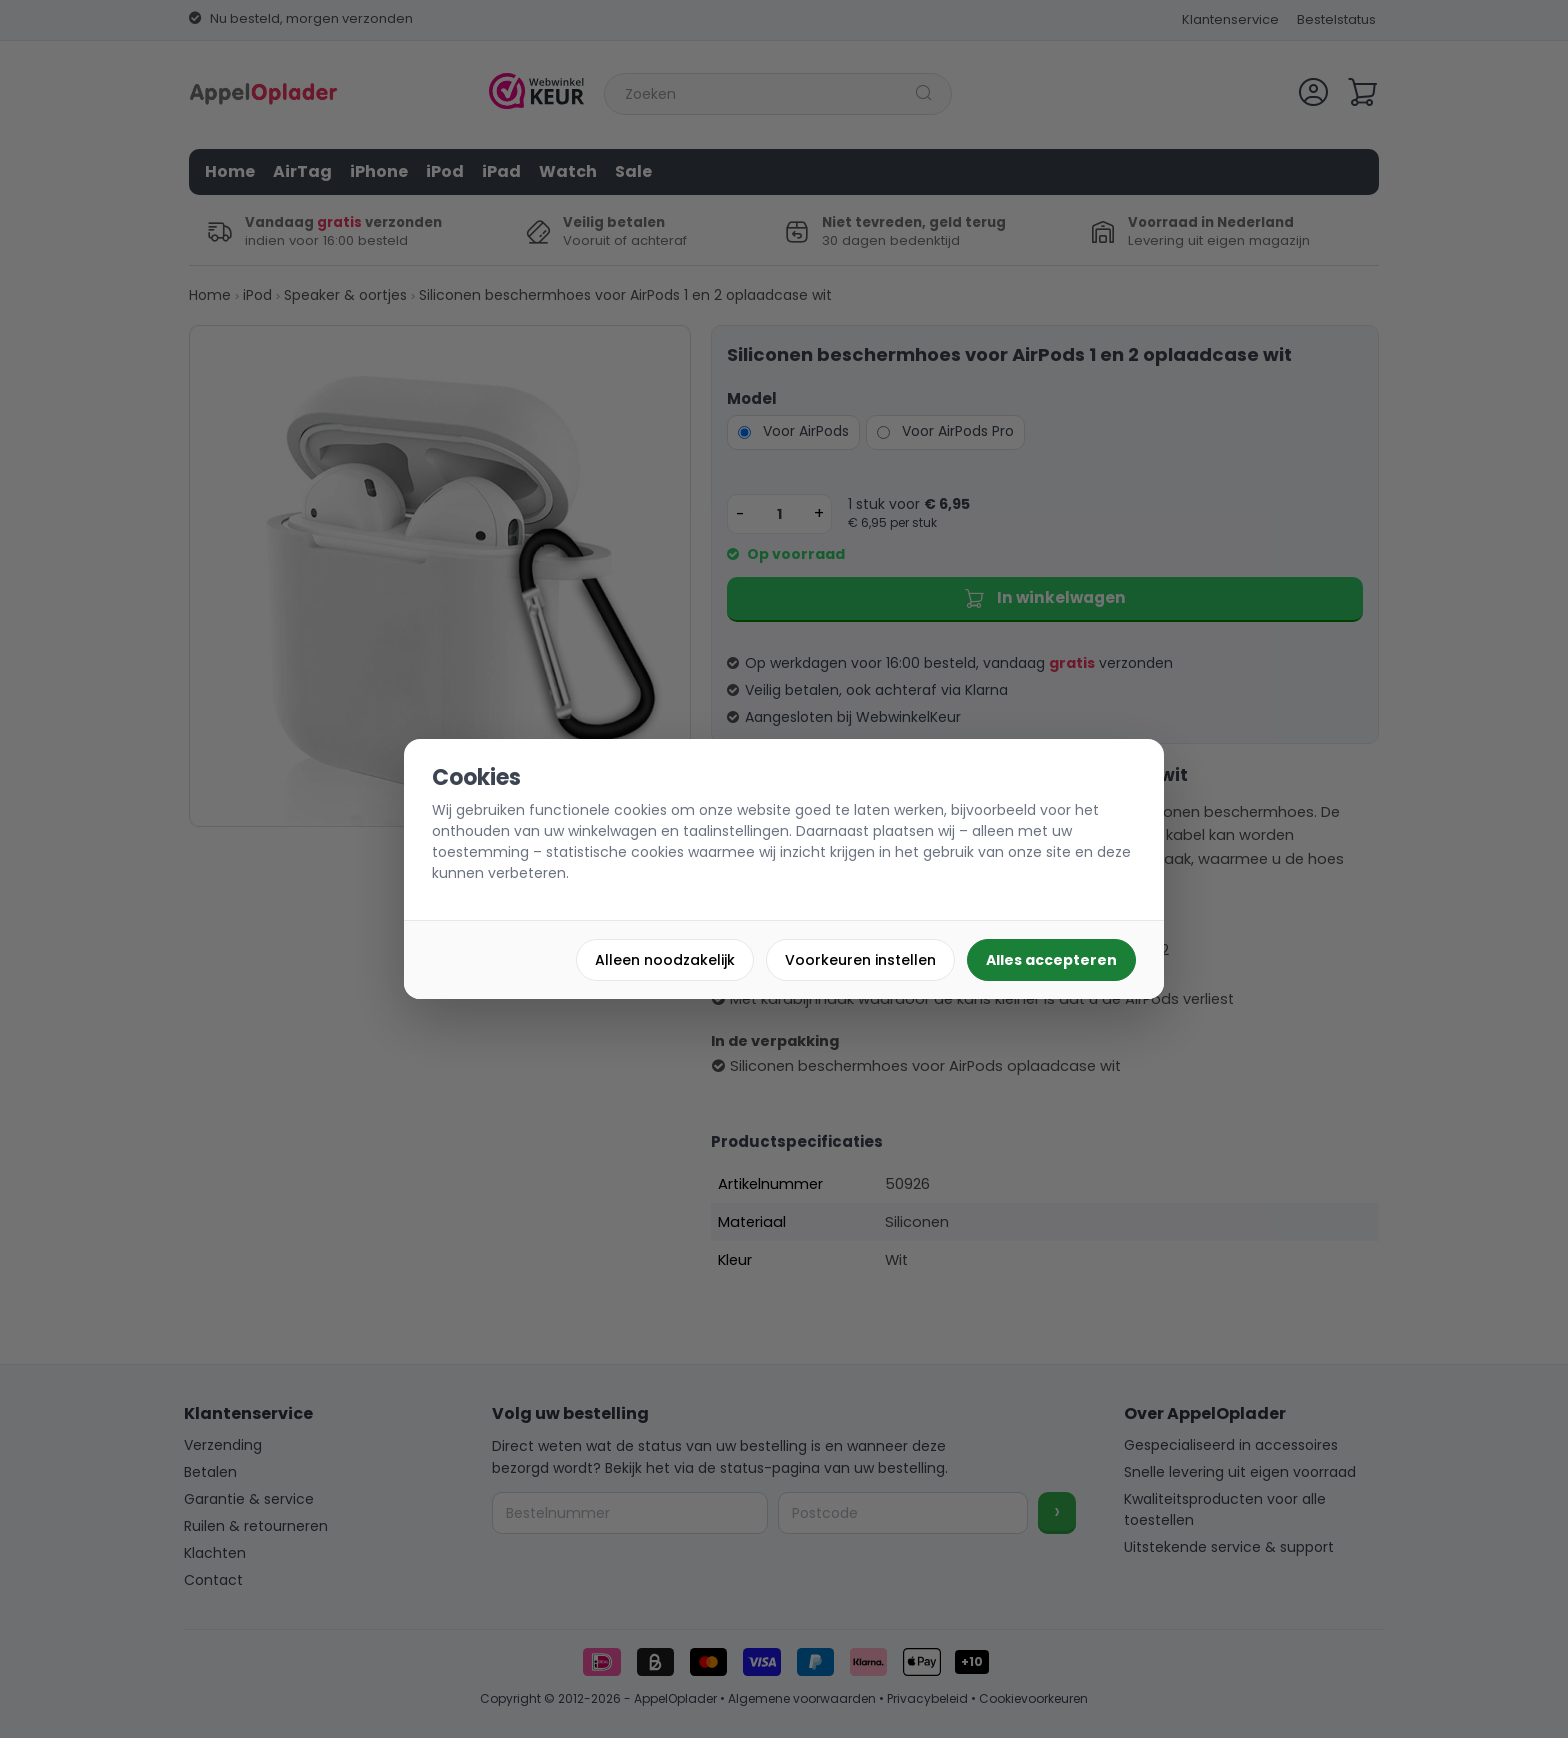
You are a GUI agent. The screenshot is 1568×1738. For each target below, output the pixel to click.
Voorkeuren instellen (860, 960)
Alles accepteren (1051, 960)
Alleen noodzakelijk (665, 960)
